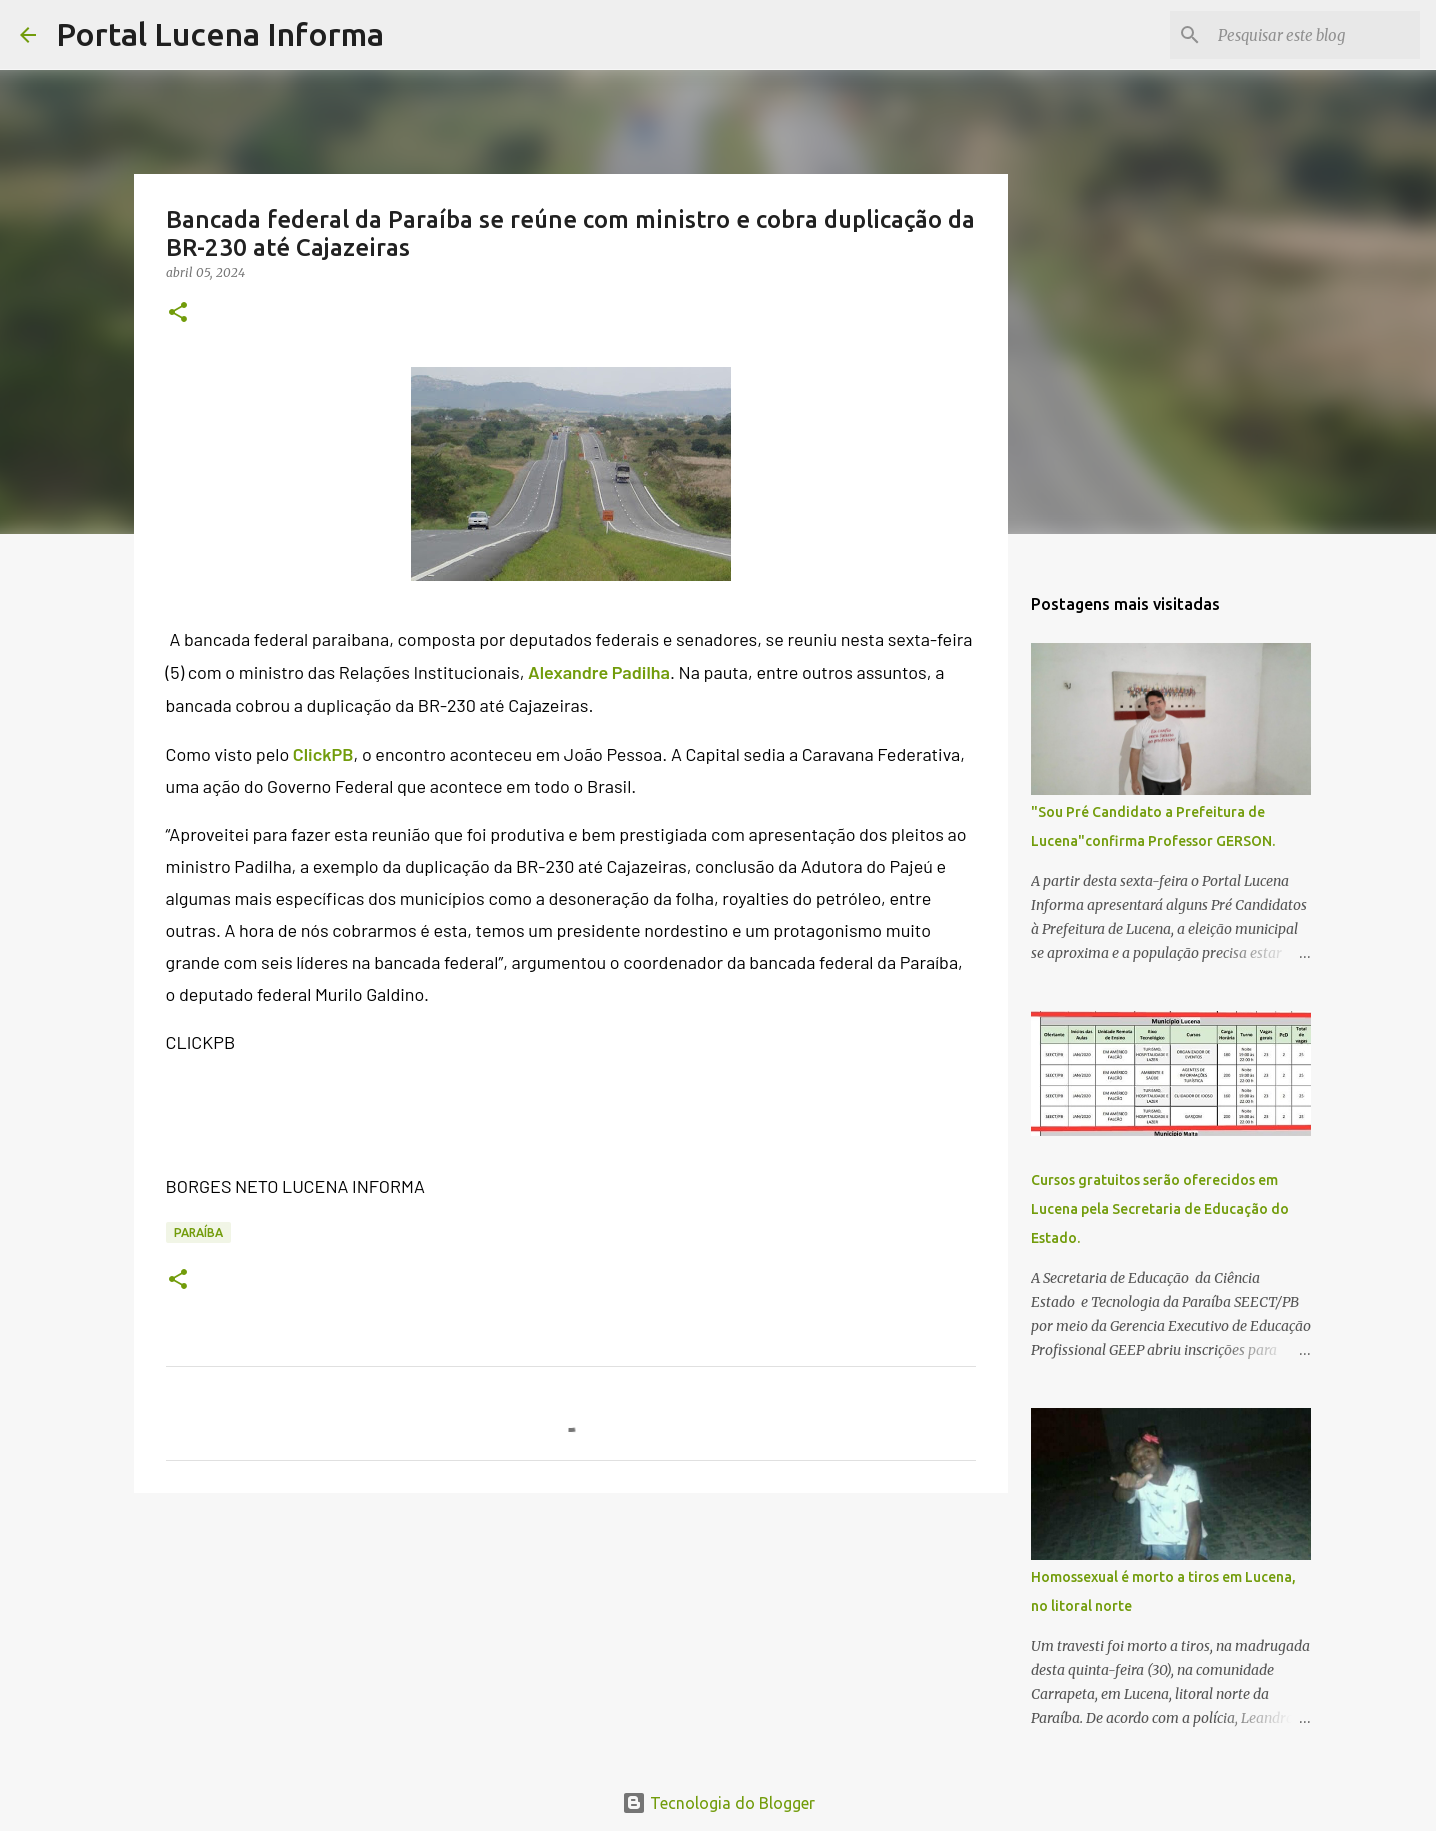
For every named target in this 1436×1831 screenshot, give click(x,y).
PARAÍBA (198, 1232)
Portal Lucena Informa (220, 34)
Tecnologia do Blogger (718, 1803)
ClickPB (323, 754)
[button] (178, 313)
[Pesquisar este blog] (1315, 35)
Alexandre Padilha (599, 672)
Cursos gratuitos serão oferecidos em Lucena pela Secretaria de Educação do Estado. (1160, 1209)
